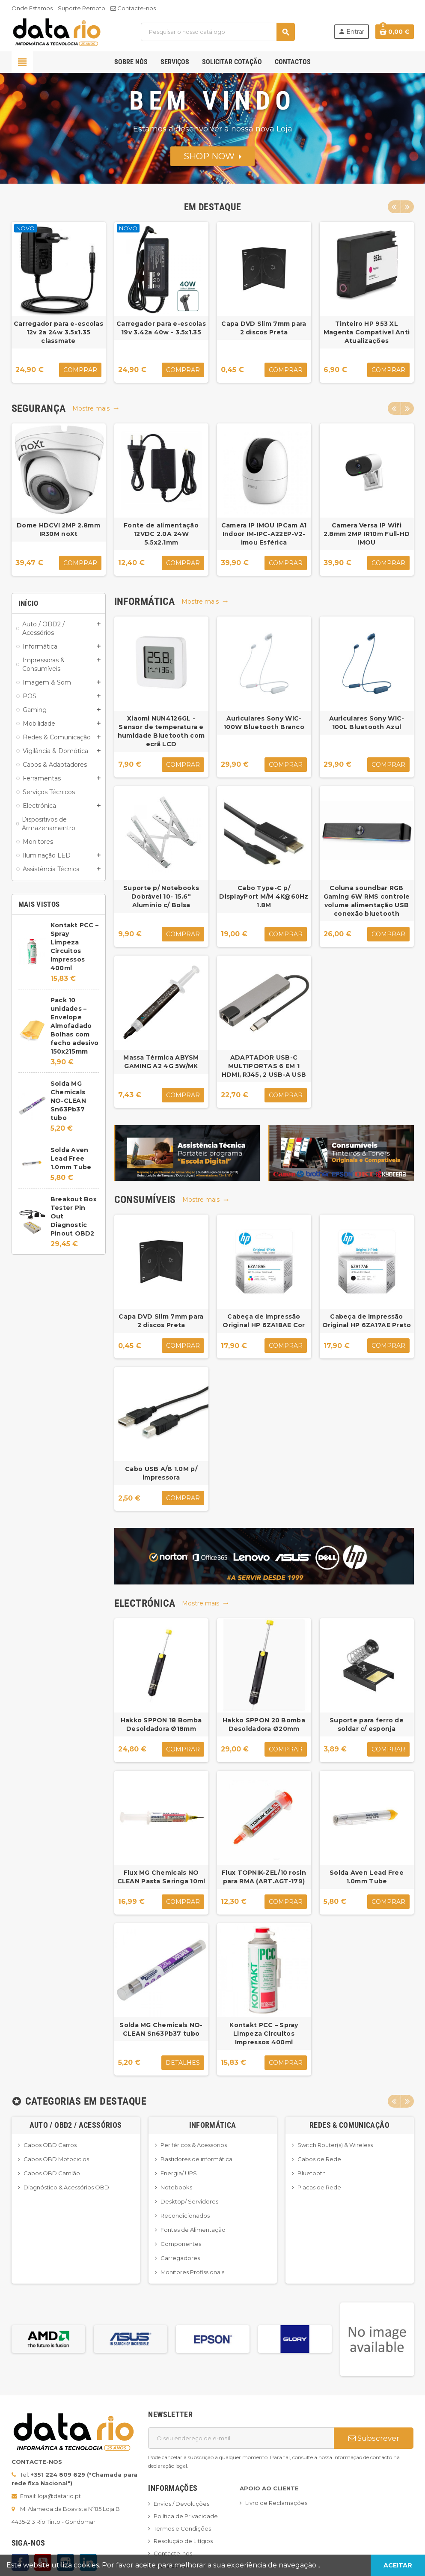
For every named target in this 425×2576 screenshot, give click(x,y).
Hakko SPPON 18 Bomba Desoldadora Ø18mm (161, 1724)
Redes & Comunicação (349, 2124)
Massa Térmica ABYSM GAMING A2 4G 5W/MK (161, 1062)
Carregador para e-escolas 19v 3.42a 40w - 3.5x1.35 (161, 328)
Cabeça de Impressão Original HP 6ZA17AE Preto (366, 1321)
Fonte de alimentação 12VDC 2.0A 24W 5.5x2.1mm (161, 533)
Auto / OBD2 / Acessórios (76, 2124)
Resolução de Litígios (183, 2540)
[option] (58, 302)
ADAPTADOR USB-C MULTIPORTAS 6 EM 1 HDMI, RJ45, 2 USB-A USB (264, 1066)
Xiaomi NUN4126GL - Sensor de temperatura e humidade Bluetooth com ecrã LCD (161, 731)
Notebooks (176, 2187)
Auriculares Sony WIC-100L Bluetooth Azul (366, 723)
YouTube (42, 2562)
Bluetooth (311, 2173)
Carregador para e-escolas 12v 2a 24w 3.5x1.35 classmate (58, 332)
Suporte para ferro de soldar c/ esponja (367, 1724)
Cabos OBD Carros (50, 2144)
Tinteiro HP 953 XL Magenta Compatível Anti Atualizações (367, 332)
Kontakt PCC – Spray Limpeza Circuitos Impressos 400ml (263, 2033)
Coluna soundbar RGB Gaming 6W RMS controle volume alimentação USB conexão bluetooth (367, 900)
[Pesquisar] (218, 32)
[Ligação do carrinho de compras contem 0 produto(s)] (394, 31)
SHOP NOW (212, 156)
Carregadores (180, 2257)
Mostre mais (95, 408)
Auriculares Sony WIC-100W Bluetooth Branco (263, 723)
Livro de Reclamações (276, 2502)
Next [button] (407, 206)
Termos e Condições (182, 2528)
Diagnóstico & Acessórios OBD (66, 2187)
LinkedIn (88, 2562)
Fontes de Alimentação (193, 2229)
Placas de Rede (319, 2187)
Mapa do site (172, 2565)
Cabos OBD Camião (52, 2173)
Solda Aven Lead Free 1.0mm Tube (71, 1158)
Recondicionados (185, 2215)
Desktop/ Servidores (189, 2201)
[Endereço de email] (241, 2438)
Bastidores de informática (196, 2159)
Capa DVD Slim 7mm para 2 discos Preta (263, 328)
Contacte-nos (133, 8)
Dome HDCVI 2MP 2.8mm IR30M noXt (58, 529)
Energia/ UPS (178, 2173)
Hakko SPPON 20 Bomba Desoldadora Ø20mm (264, 1724)
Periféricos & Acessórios (193, 2144)
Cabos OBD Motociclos (56, 2159)
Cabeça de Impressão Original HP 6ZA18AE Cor (264, 1321)
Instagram (65, 2562)
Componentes (180, 2243)
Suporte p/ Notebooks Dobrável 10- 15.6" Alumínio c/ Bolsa (161, 896)
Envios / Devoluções (181, 2503)
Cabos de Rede (319, 2159)
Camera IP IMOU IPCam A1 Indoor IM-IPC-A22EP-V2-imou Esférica (263, 533)
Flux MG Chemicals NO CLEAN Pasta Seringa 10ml (161, 1877)
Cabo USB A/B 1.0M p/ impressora (161, 1473)
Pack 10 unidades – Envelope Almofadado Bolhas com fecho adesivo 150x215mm (75, 1025)
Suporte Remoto (81, 8)
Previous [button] (394, 206)
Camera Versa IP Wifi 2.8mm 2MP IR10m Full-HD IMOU (367, 533)
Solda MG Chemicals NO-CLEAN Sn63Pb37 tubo (68, 1101)
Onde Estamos (32, 8)
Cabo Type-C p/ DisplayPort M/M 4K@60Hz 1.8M (263, 896)
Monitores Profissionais (192, 2272)
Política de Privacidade (186, 2516)
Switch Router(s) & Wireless (335, 2144)
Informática (212, 2124)
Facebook (20, 2562)
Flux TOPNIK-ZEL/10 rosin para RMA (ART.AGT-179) (264, 1877)
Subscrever (373, 2438)
